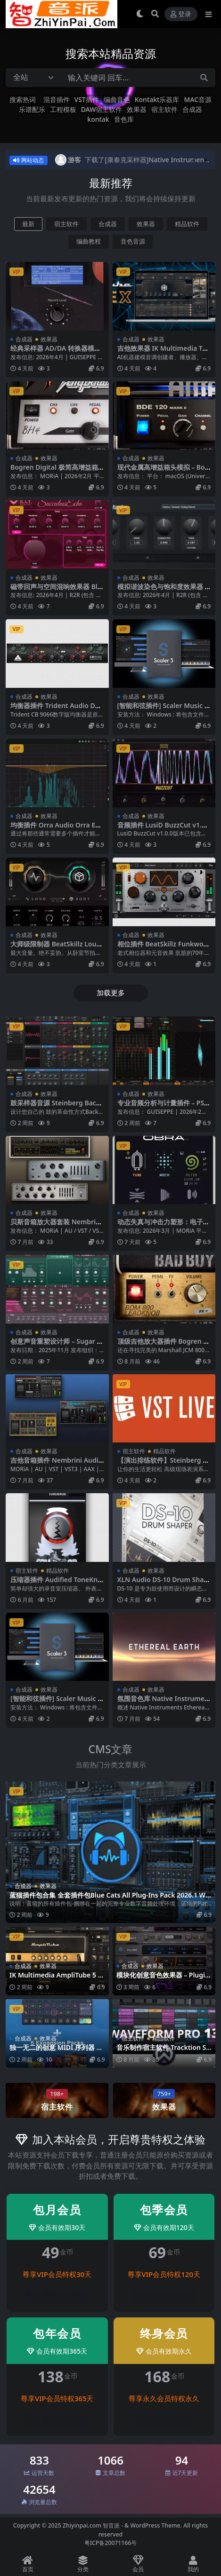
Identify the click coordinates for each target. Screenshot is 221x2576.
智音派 (112, 2525)
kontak (98, 119)
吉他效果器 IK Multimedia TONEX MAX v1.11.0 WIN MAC (162, 352)
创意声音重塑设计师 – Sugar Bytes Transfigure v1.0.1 (55, 1345)
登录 (181, 14)
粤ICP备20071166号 (110, 2543)
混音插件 (56, 99)
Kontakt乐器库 (157, 99)
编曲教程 (88, 241)
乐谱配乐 (32, 109)
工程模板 (63, 109)
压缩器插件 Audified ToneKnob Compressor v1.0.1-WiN (56, 1583)
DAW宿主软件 (102, 109)
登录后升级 (57, 2296)
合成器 (192, 109)
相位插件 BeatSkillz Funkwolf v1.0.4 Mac (162, 947)
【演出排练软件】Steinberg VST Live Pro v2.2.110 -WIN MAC (164, 1464)
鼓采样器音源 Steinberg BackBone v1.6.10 (55, 1106)
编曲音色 (117, 99)
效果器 (137, 109)
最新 (28, 224)
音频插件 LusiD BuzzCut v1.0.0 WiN (162, 828)
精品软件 (187, 224)
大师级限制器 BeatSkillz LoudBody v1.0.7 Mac (55, 947)
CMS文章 (111, 1749)
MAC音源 (198, 99)
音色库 (124, 119)
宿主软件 (164, 109)
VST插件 (86, 99)
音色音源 (133, 241)
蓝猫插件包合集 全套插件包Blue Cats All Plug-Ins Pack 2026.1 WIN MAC (108, 1899)
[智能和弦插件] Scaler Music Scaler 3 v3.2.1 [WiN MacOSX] (162, 709)
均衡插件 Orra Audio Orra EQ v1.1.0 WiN (55, 828)
